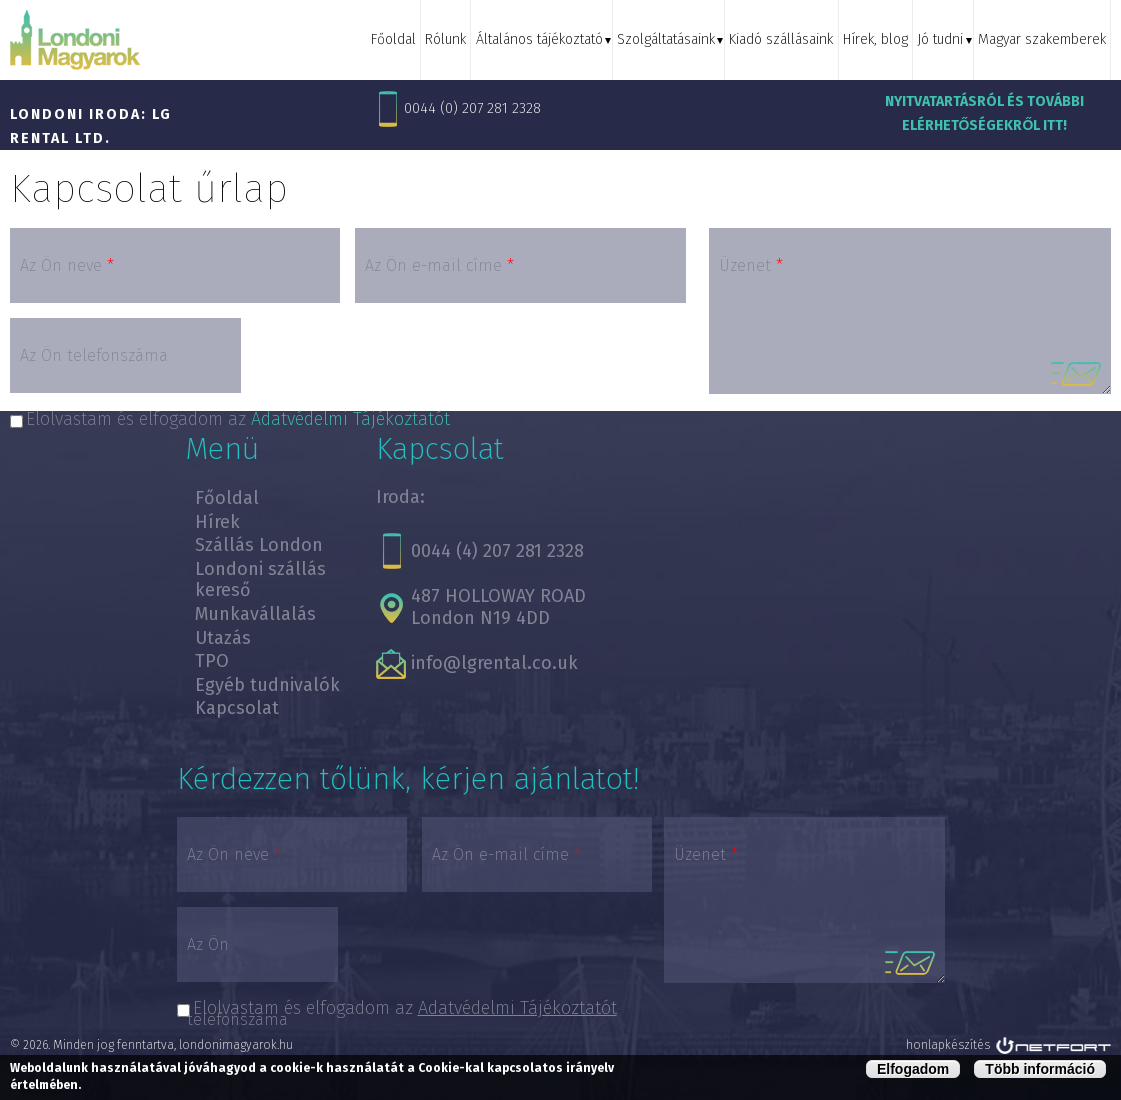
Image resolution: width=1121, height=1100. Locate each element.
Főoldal (402, 39)
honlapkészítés (948, 1045)
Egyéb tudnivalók (267, 685)
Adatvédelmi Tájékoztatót (517, 1008)
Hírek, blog (878, 39)
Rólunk (454, 39)
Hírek (217, 522)
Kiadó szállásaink (785, 39)
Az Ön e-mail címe (439, 265)
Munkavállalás (255, 614)
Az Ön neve (67, 265)
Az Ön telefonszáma (94, 355)
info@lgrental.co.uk (494, 663)
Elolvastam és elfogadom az (405, 1008)
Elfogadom (913, 1069)
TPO (212, 661)
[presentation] (408, 362)
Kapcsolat (237, 708)
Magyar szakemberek (1042, 39)
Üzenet (751, 265)
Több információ (1040, 1069)
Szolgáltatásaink (671, 39)
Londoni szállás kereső (260, 580)
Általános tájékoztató (546, 39)
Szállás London (259, 545)
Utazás (223, 638)
